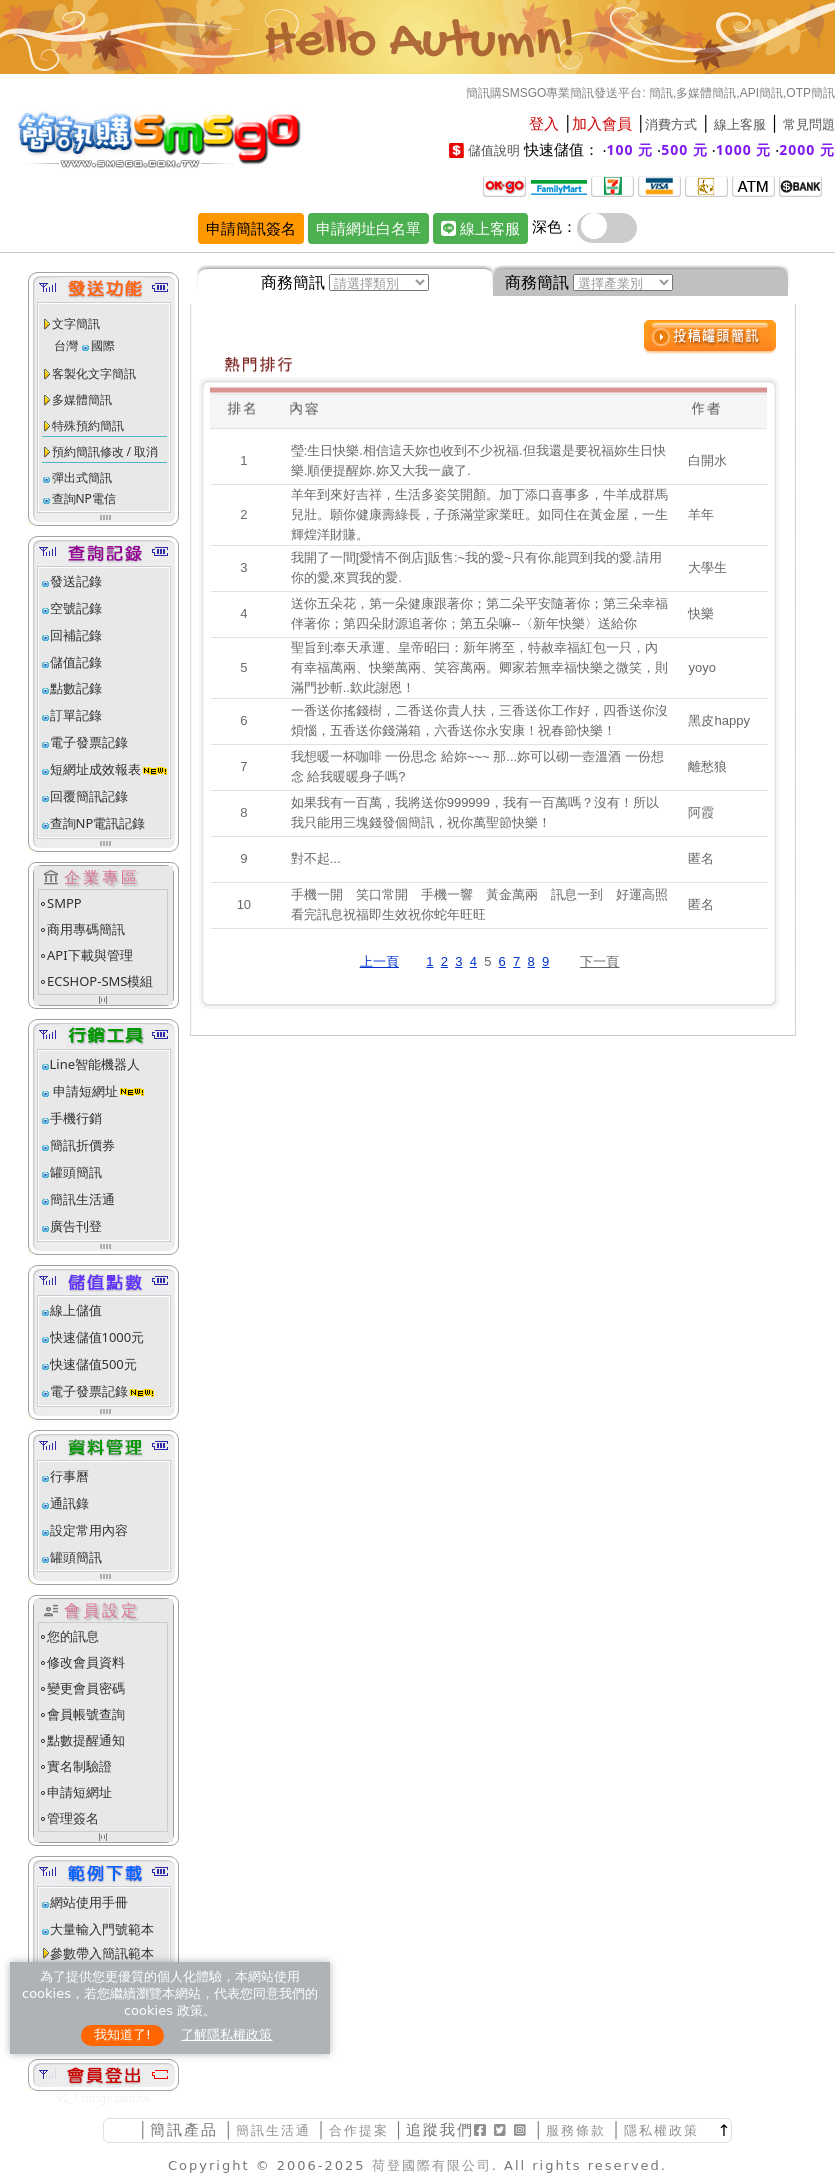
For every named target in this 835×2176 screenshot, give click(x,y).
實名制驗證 (79, 1766)
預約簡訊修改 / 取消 (105, 451)
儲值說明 (494, 150)
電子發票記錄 (89, 742)
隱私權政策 (661, 2130)
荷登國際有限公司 (432, 2165)
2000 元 (807, 149)
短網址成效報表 (109, 769)
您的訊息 (73, 1636)
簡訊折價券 (82, 1145)
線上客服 (740, 124)
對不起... (316, 858)
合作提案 (359, 2130)
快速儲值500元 (93, 1364)
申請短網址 (84, 1091)
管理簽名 (73, 1818)
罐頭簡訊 (76, 1172)
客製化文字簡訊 (94, 373)
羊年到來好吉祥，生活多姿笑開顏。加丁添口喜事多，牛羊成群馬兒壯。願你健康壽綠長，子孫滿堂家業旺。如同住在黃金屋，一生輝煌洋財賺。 (479, 514)
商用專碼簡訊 (86, 929)
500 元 (684, 149)
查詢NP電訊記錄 (98, 823)
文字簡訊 (76, 323)
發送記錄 (76, 581)
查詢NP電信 (84, 498)
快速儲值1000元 (97, 1337)
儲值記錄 (76, 662)
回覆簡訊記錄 (89, 796)
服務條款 (576, 2130)
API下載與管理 (90, 955)
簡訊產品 (184, 2129)
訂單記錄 (76, 715)
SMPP (64, 903)
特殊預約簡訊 (88, 425)
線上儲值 (76, 1310)
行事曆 (69, 1476)
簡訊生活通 (82, 1199)
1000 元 (744, 149)
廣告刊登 (76, 1226)
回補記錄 (76, 635)
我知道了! (122, 2034)
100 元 (630, 149)
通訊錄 (69, 1503)
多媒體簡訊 (82, 399)
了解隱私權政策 (226, 2034)
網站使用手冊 (89, 1902)
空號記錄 (76, 608)
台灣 (66, 345)
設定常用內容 (89, 1530)
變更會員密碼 (86, 1688)
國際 (103, 345)
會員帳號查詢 (86, 1714)
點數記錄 (76, 688)
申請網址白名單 (368, 228)
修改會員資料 (86, 1662)
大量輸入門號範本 (102, 1929)
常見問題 (809, 124)
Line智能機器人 (95, 1064)
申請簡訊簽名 (251, 228)
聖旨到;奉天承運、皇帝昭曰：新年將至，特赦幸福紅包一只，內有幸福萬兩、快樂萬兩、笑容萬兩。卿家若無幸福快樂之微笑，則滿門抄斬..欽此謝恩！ (479, 667)
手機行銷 (76, 1118)
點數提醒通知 (86, 1740)
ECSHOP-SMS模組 (100, 981)
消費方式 (671, 124)
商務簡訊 (293, 282)
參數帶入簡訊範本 (102, 1953)
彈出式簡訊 (82, 477)
